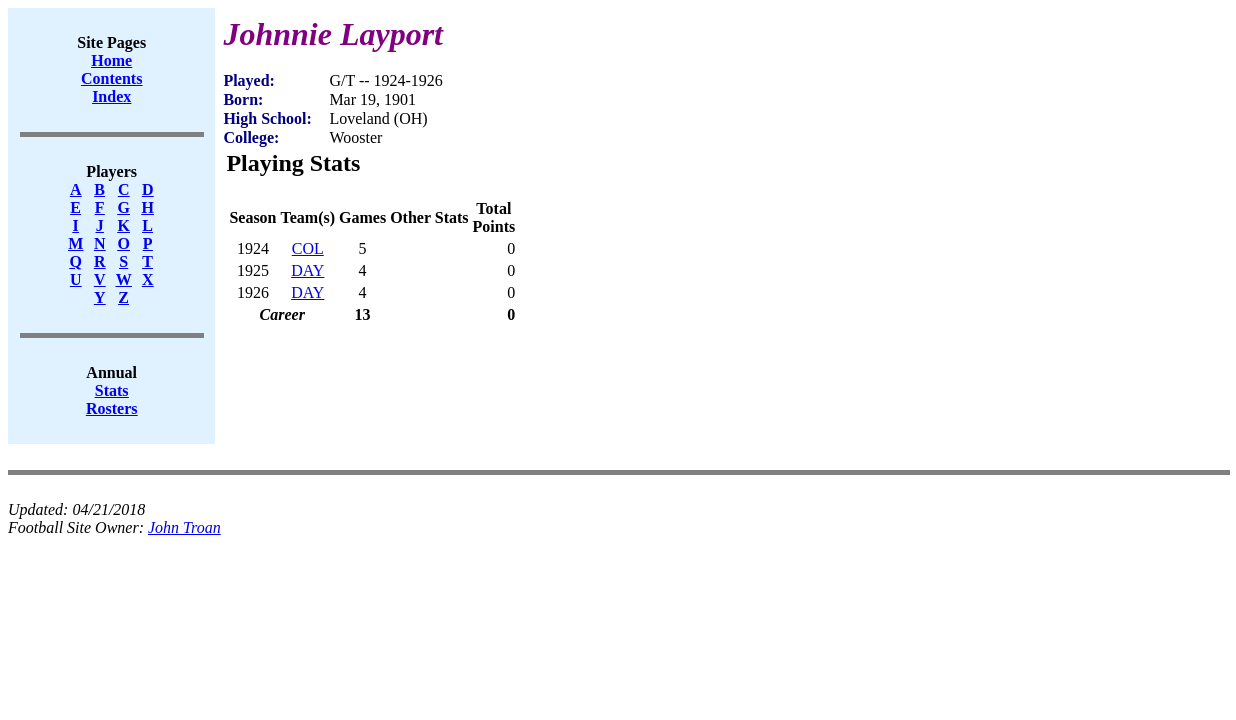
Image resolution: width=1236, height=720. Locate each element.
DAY (307, 270)
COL (308, 248)
